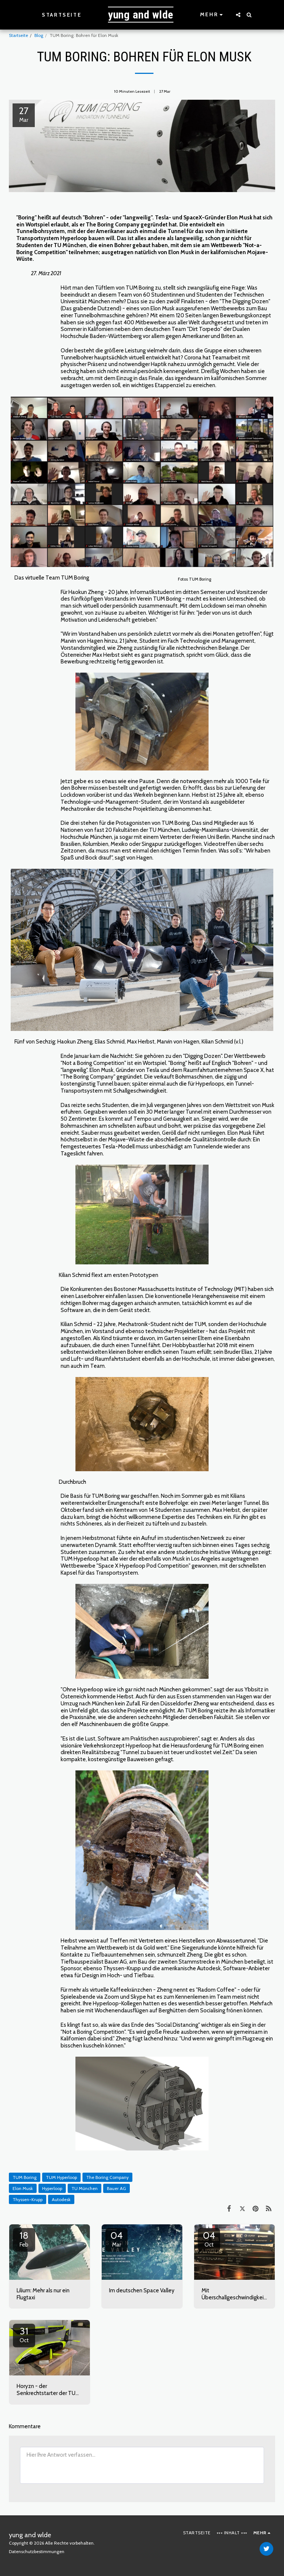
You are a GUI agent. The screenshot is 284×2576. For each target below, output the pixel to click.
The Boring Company (107, 2177)
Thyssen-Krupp (28, 2199)
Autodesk (61, 2199)
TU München (84, 2188)
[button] (200, 14)
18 (24, 2239)
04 (116, 2239)
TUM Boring (25, 2177)
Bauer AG (116, 2188)
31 (24, 2334)
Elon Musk (23, 2188)
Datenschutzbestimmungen (36, 2551)
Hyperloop (52, 2188)
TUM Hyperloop (61, 2177)
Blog (38, 35)
